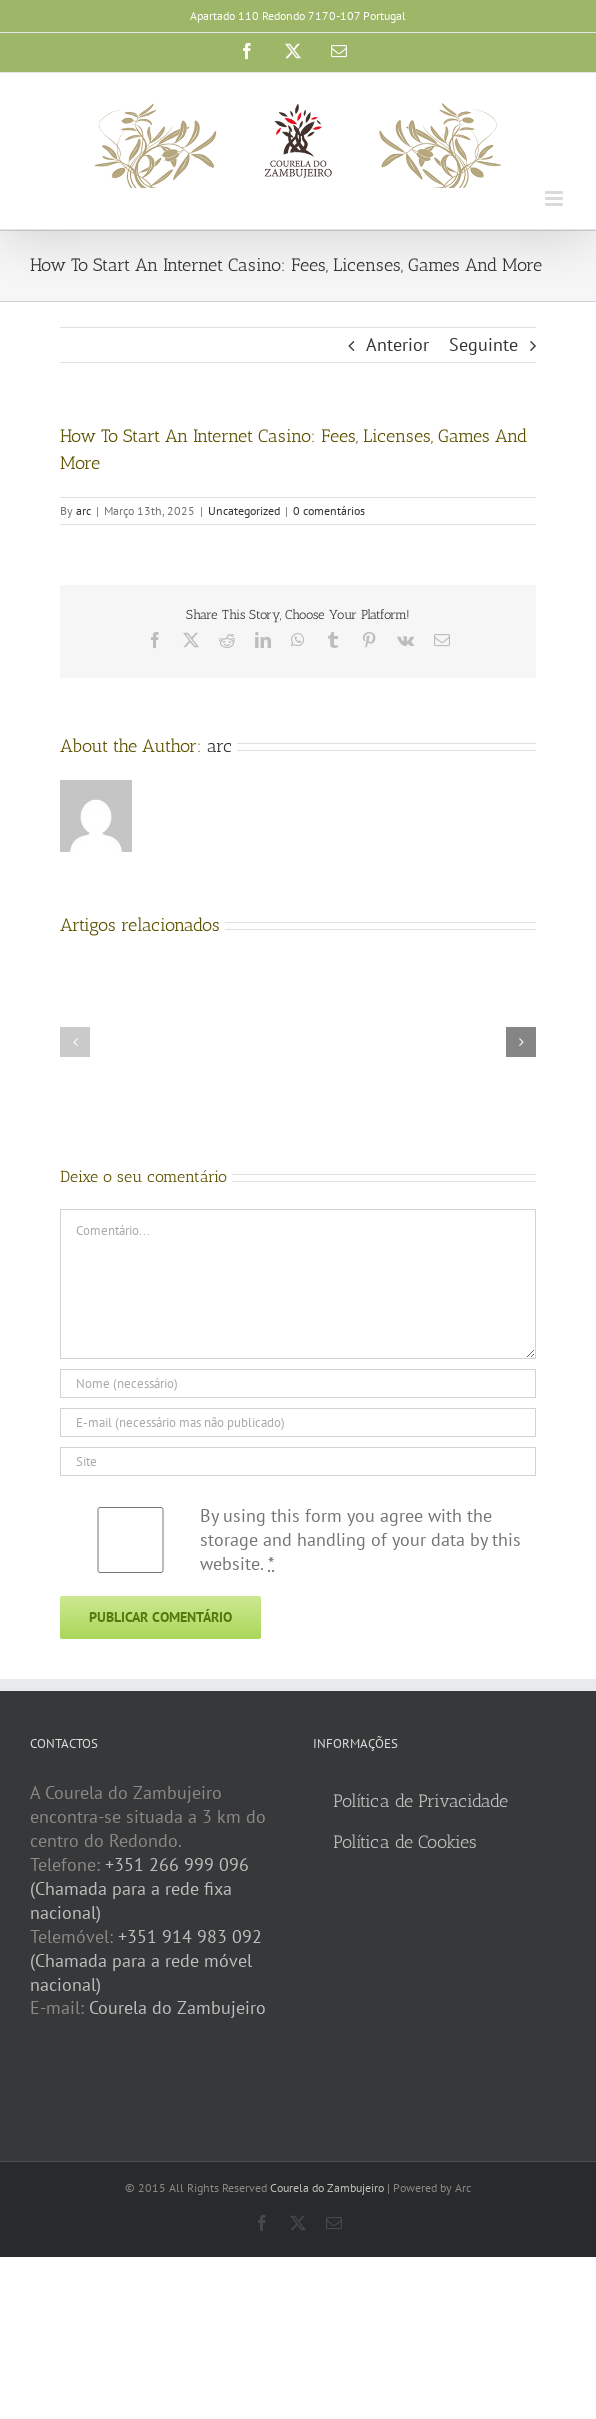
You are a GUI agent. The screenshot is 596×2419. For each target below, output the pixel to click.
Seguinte (483, 344)
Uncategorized (244, 510)
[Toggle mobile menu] (555, 198)
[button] (75, 1042)
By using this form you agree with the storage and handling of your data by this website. (360, 1539)
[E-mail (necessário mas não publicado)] (298, 1422)
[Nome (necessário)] (298, 1383)
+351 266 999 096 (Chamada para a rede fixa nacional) (139, 1888)
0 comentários (329, 510)
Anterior (397, 344)
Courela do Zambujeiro (177, 2007)
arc (83, 510)
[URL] (298, 1461)
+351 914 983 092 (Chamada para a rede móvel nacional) (146, 1960)
